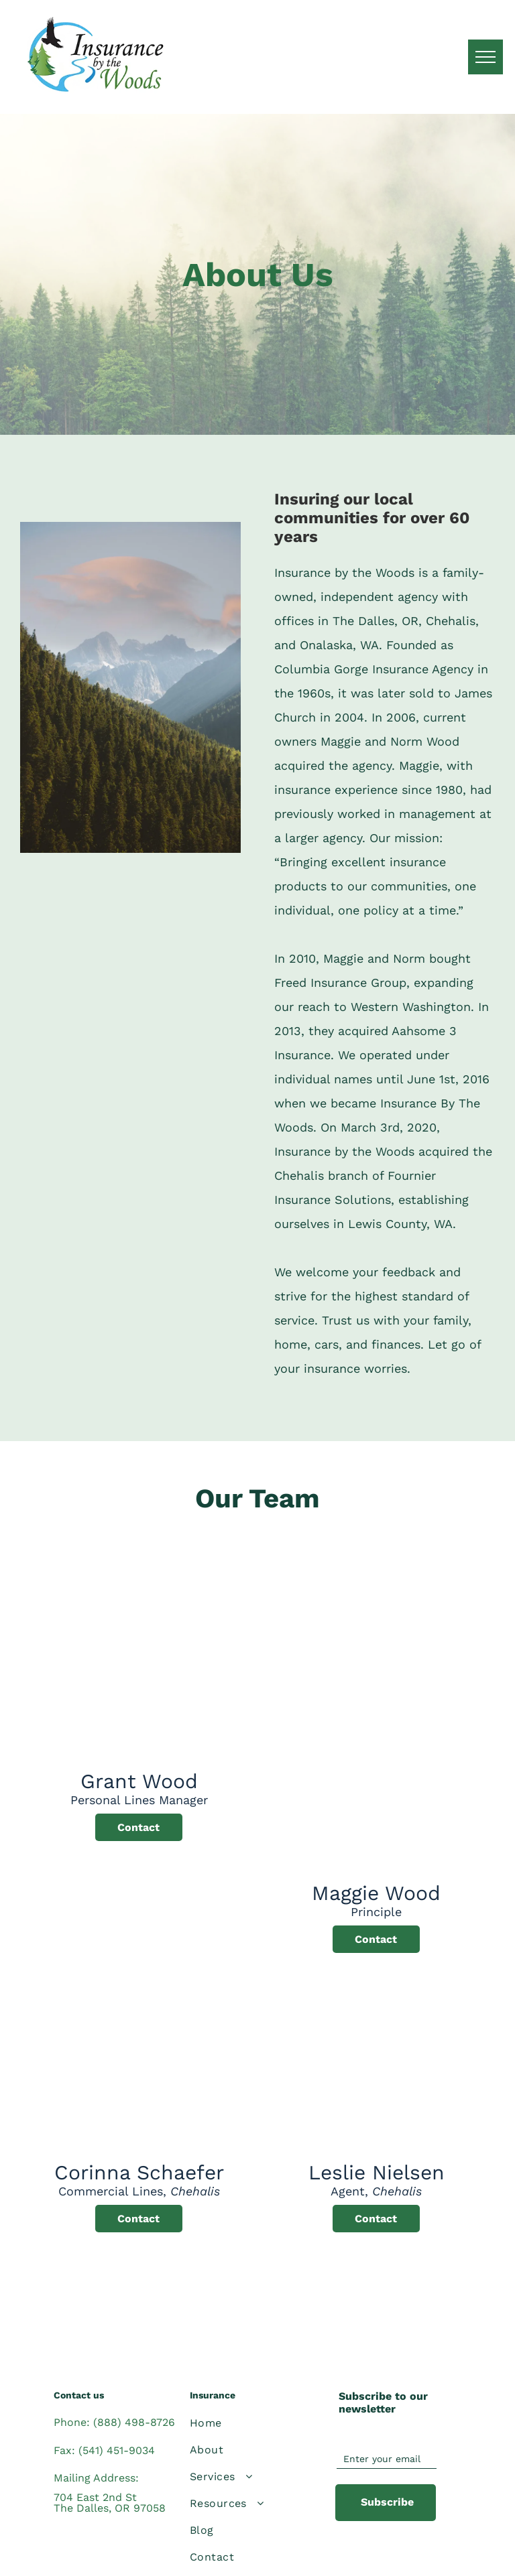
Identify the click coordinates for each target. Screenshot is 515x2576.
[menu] (485, 57)
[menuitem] (251, 2423)
